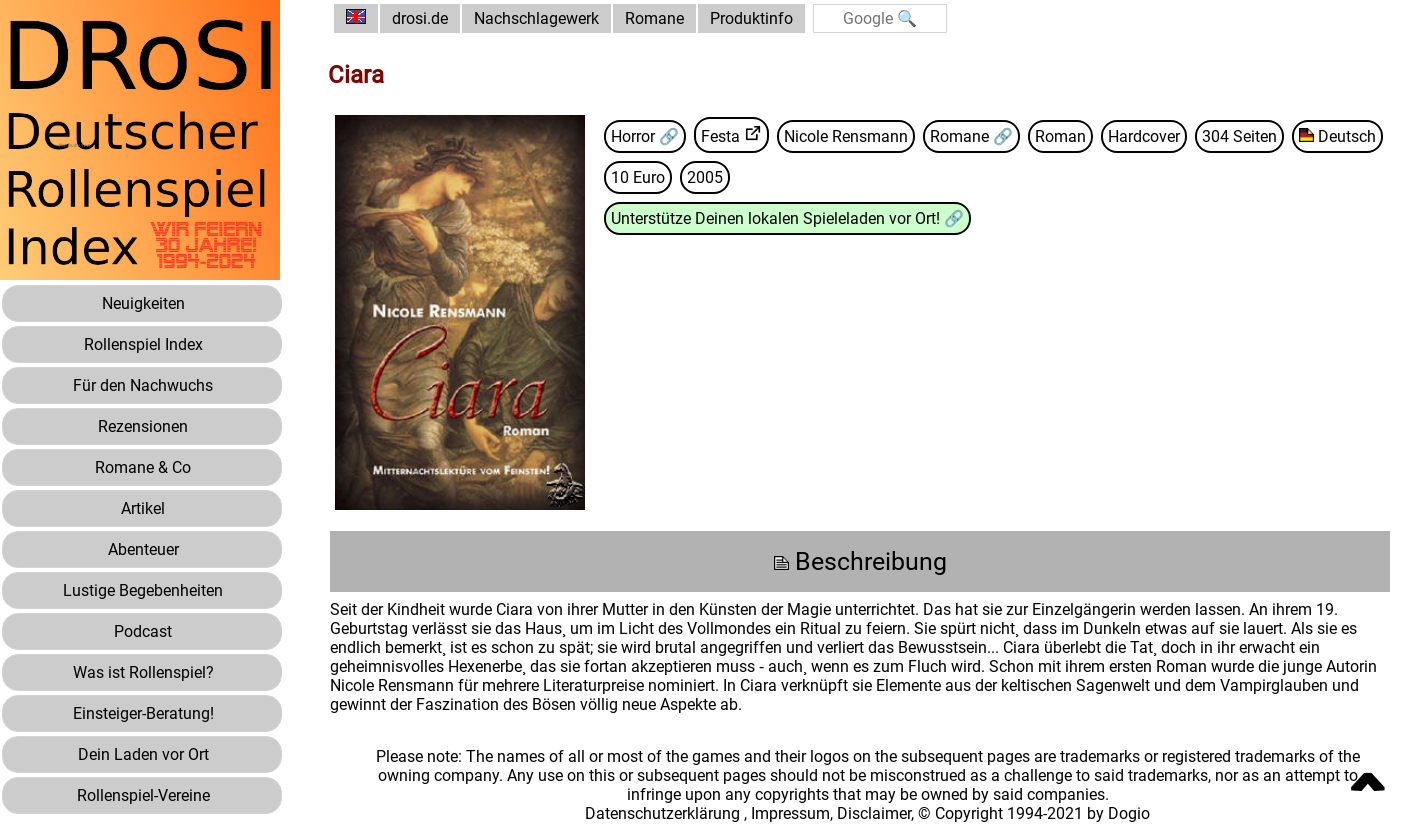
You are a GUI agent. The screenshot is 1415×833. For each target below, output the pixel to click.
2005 (705, 177)
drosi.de (420, 18)
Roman (1060, 136)
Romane (654, 18)
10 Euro (638, 177)
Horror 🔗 (645, 136)
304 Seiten (1239, 136)
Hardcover (1144, 136)
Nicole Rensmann (846, 136)
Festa (720, 136)
